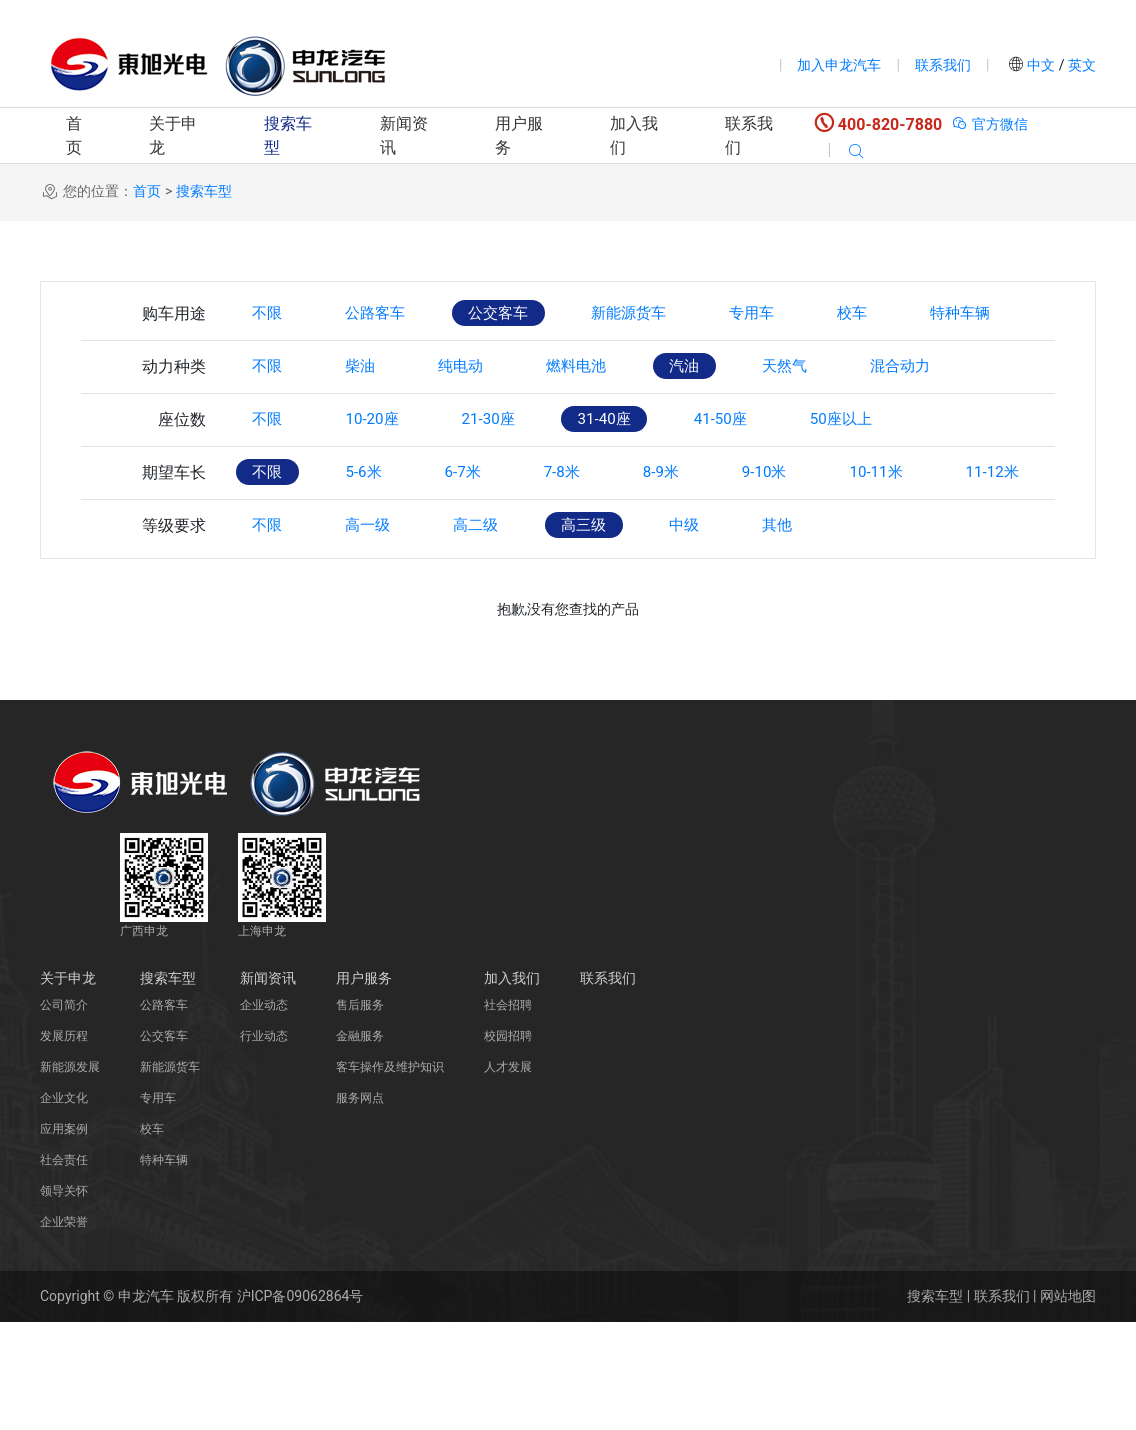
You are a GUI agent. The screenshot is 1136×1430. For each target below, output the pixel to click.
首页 (74, 135)
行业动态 (264, 1144)
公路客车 (390, 313)
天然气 (838, 420)
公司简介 (64, 1113)
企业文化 (64, 1206)
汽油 (728, 420)
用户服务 (519, 135)
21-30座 (512, 473)
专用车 (800, 313)
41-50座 (765, 473)
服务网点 (360, 1206)
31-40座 (639, 473)
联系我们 (943, 65)
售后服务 (360, 1113)
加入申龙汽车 (839, 65)
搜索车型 (288, 135)
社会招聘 (508, 1113)
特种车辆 (288, 367)
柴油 (374, 420)
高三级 (618, 633)
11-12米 (284, 580)
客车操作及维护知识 (390, 1175)
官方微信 (989, 124)
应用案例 (64, 1237)
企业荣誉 (64, 1330)
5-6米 (377, 526)
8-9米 (702, 526)
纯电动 (484, 420)
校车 (910, 313)
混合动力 (964, 420)
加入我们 (634, 135)
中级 (728, 633)
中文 (1041, 65)
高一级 (382, 633)
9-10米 (815, 526)
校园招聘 (508, 1144)
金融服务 (360, 1144)
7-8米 (594, 526)
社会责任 (64, 1268)
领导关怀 (64, 1299)
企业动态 (264, 1113)
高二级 (500, 633)
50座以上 (897, 473)
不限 (272, 313)
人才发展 (508, 1175)
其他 (830, 633)
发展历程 (64, 1144)
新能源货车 (666, 313)
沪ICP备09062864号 (300, 1404)
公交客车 (524, 313)
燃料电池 (610, 420)
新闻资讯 (404, 135)
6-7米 (485, 526)
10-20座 (386, 473)
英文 (1080, 65)
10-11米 (937, 526)
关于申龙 (173, 135)
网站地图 (1068, 1404)
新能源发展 (70, 1175)
